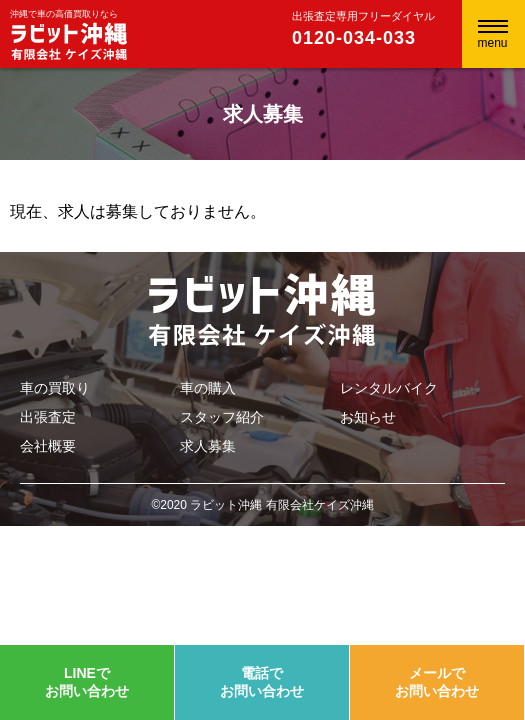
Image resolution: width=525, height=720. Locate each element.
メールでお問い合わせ (437, 682)
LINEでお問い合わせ (87, 682)
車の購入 (208, 388)
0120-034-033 (354, 38)
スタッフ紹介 (222, 417)
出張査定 (48, 417)
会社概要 (48, 446)
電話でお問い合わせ (262, 682)
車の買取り (55, 388)
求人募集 (208, 446)
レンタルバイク (389, 388)
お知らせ (368, 417)
